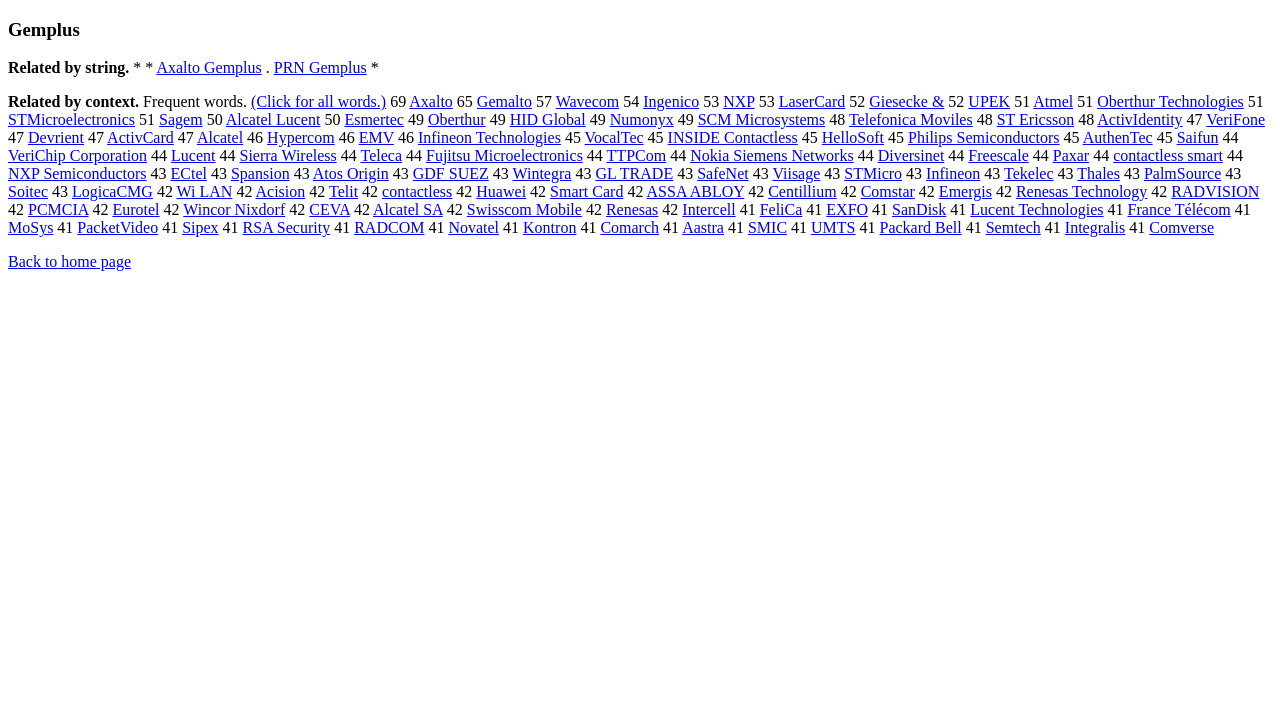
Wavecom (588, 101)
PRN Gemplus (320, 67)
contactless (417, 191)
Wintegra (541, 173)
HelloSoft (853, 137)
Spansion (260, 173)
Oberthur (457, 119)
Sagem (181, 119)
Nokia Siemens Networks (772, 155)
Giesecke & (906, 101)
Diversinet (911, 155)
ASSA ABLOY (696, 191)
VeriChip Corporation (77, 155)
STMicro (873, 173)
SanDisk (919, 209)
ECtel (189, 173)
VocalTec (614, 137)
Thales (1098, 173)
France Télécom (1179, 209)
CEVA (329, 209)
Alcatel (220, 137)
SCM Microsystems (762, 119)
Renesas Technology (1081, 191)
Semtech (1013, 227)
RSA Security (287, 227)
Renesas (632, 209)
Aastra (703, 227)
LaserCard (812, 101)
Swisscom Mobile (524, 209)
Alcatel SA (408, 209)
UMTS (833, 227)
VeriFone (1235, 119)
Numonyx (642, 119)
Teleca (381, 155)
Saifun (1198, 137)
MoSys (30, 227)
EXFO (847, 209)
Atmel (1053, 101)
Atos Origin (351, 173)
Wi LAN (205, 191)
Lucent (193, 155)
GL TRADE (634, 173)
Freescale (998, 155)
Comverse (1181, 227)
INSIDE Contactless (733, 137)
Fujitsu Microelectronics (504, 155)
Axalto (431, 101)
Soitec (28, 191)
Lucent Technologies (1036, 209)
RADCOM (389, 227)
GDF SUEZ (451, 173)
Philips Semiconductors (984, 137)
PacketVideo (117, 227)
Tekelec (1029, 173)
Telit (343, 191)
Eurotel (135, 209)
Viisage (796, 173)
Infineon (953, 173)
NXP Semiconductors (77, 173)
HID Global (548, 119)
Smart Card (586, 191)
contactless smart (1168, 155)
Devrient (56, 137)
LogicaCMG (112, 191)
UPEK (989, 101)
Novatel (473, 227)
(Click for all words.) (318, 101)
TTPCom (637, 155)
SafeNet (723, 173)
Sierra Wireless (288, 155)
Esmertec (374, 119)
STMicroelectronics (71, 119)
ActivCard (140, 137)
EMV (376, 137)
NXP (738, 101)
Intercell (708, 209)
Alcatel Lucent (273, 119)
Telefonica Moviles (911, 119)
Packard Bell (921, 227)
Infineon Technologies (489, 137)
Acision (281, 191)
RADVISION (1215, 191)
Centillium (802, 191)
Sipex (200, 227)
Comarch (629, 227)
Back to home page (69, 261)
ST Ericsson (1035, 119)
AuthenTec (1118, 137)
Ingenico (671, 101)
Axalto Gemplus (208, 67)
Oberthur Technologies (1170, 101)
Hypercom (301, 137)
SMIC (767, 227)
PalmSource (1182, 173)
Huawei (501, 191)
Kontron (549, 227)
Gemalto (504, 101)
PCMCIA (58, 209)
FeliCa (781, 209)
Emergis (965, 191)
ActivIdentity (1139, 119)
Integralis (1095, 227)
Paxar (1071, 155)
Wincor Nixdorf (234, 209)
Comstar (888, 191)
